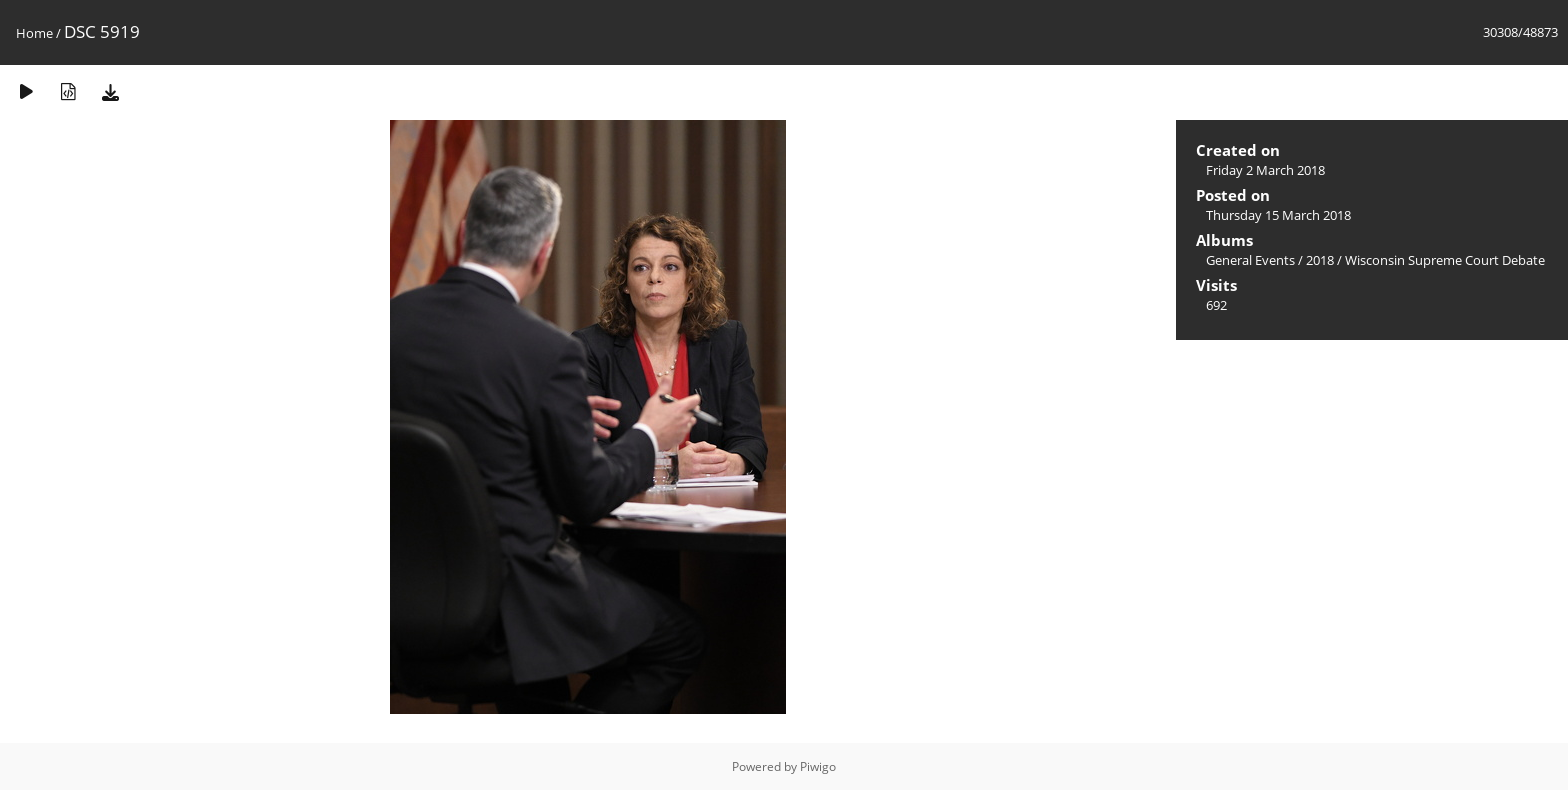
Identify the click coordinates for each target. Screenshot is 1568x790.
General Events (1250, 260)
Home (34, 33)
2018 (1320, 260)
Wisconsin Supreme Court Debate (1445, 260)
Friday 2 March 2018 (1265, 170)
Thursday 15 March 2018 (1278, 215)
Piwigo (818, 766)
